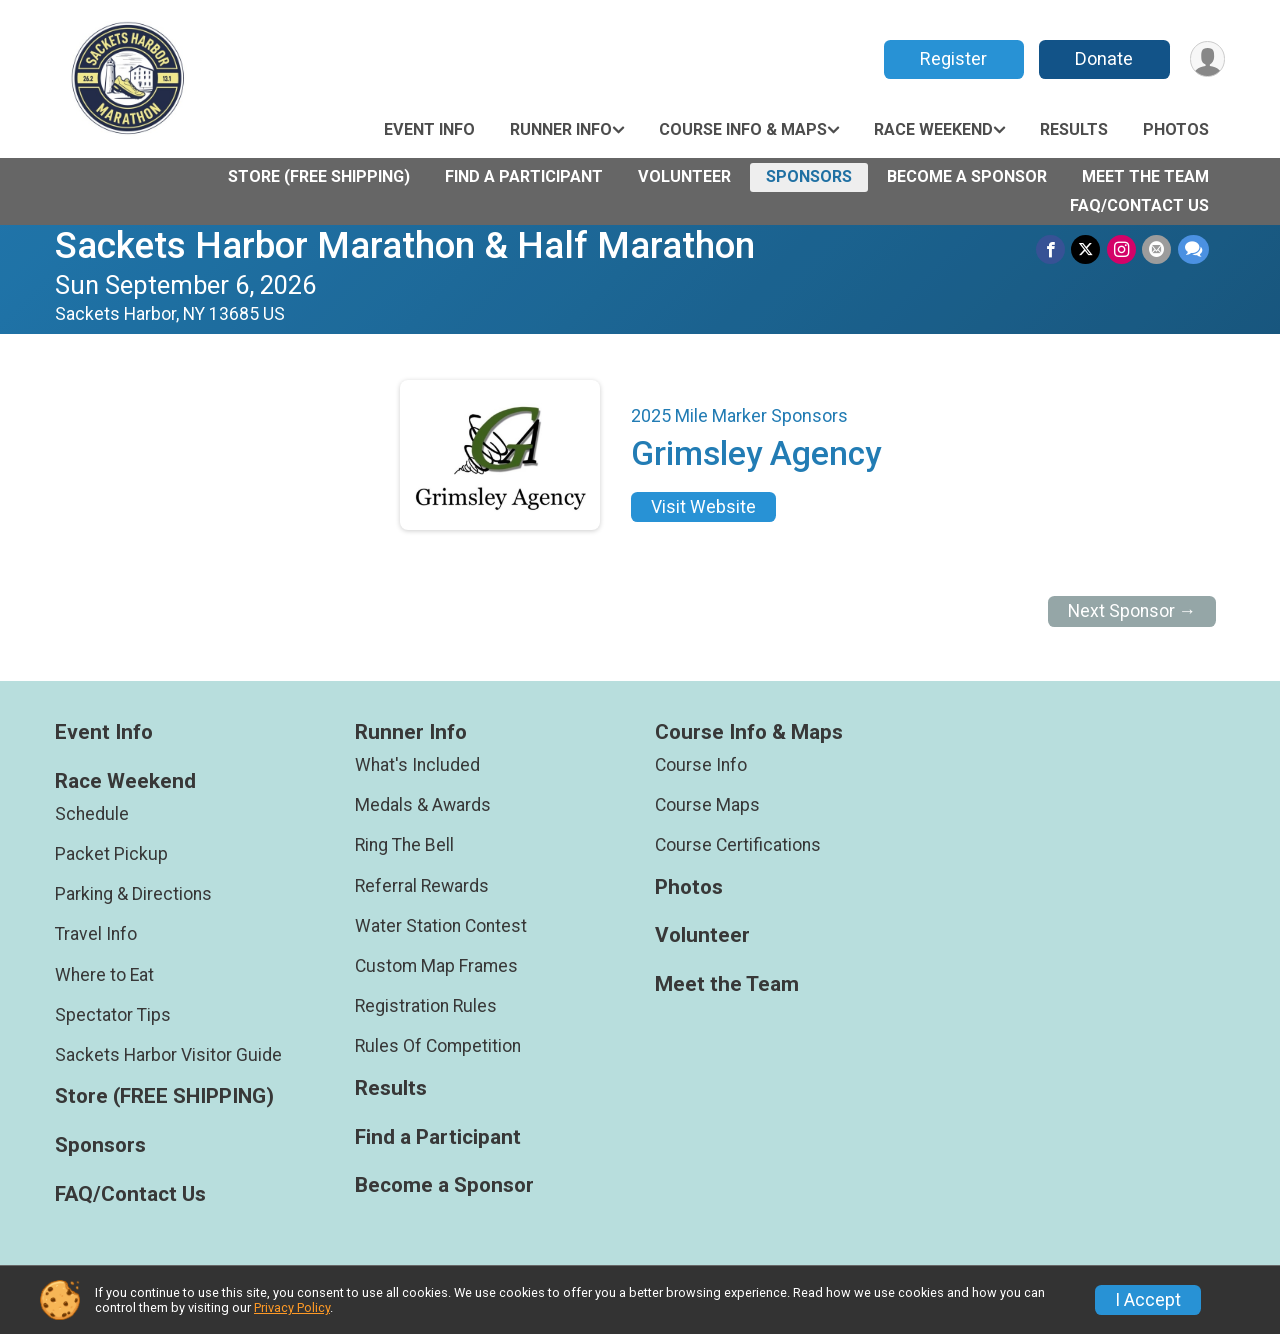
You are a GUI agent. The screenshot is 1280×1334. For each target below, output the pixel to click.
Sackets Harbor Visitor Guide (168, 1055)
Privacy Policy (292, 1307)
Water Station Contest (441, 926)
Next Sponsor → (1132, 611)
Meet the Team (1145, 176)
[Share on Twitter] (1087, 249)
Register (952, 58)
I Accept (1148, 1300)
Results (1074, 129)
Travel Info (96, 934)
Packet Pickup (111, 854)
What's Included (417, 765)
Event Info (429, 129)
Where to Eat (104, 975)
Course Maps (707, 805)
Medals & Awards (423, 805)
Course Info (701, 765)
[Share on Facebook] (1052, 249)
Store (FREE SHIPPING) (319, 176)
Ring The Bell (404, 845)
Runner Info (561, 129)
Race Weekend (933, 129)
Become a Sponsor (967, 176)
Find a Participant (524, 176)
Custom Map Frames (436, 966)
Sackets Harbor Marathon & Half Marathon (405, 245)
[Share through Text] (1193, 249)
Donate (1103, 58)
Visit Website (703, 507)
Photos (1176, 129)
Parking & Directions (133, 894)
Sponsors (809, 176)
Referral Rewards (422, 886)
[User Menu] (1206, 59)
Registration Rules (426, 1006)
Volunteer (684, 176)
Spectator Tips (113, 1015)
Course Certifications (738, 845)
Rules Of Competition (438, 1046)
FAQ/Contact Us (1139, 205)
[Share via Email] (1157, 249)
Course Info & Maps (743, 129)
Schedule (92, 814)
